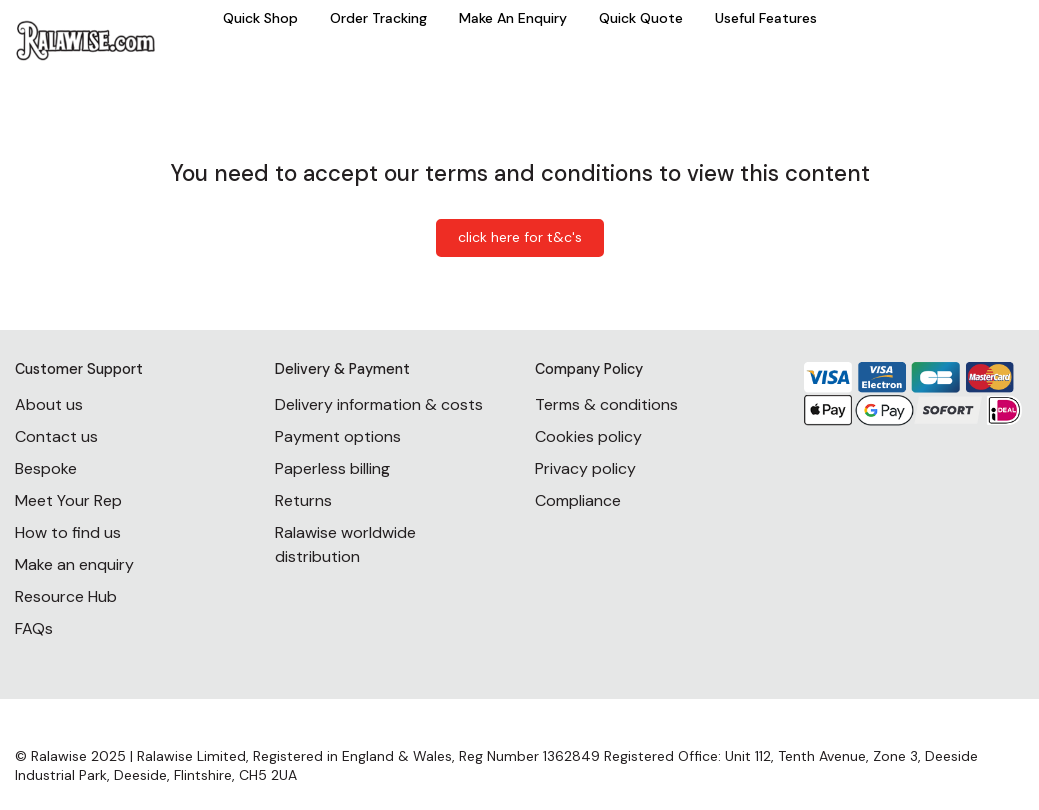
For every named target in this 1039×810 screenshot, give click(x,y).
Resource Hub (66, 596)
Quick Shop (260, 18)
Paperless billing (332, 468)
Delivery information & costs (379, 404)
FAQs (34, 628)
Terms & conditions (606, 404)
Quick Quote (641, 18)
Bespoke (46, 468)
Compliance (578, 500)
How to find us (68, 532)
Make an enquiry (74, 564)
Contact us (56, 436)
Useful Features (766, 18)
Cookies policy (588, 436)
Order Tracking (378, 18)
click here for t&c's (520, 237)
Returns (303, 500)
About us (49, 404)
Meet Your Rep (68, 500)
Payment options (338, 436)
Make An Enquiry (513, 18)
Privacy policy (585, 468)
